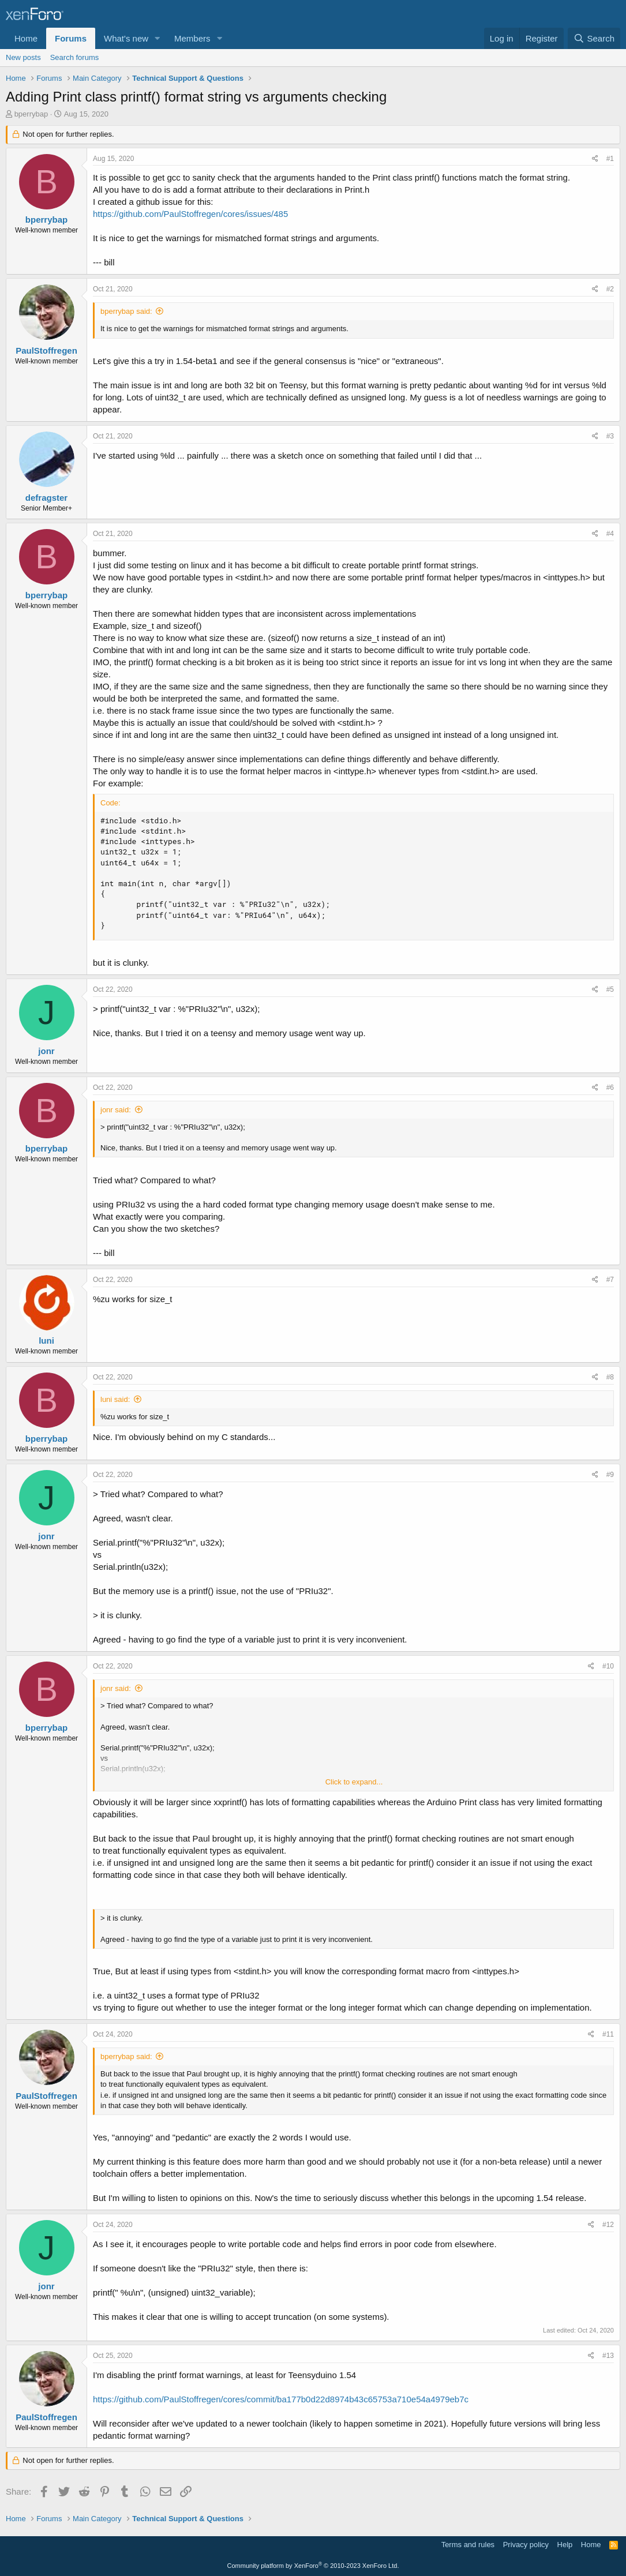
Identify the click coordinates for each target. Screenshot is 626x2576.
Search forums (74, 57)
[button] (157, 38)
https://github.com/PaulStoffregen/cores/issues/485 (190, 214)
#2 (610, 289)
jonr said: (115, 1109)
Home (26, 38)
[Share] (595, 159)
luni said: (115, 1399)
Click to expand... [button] (354, 1782)
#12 (608, 2225)
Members (192, 38)
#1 (610, 159)
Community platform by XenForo (313, 2565)
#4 (610, 534)
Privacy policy (526, 2544)
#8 (610, 1377)
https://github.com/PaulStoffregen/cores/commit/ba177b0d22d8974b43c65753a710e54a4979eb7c (280, 2399)
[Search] (594, 38)
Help (565, 2544)
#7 (610, 1280)
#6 (610, 1087)
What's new (126, 38)
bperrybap (31, 114)
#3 (610, 436)
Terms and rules (467, 2544)
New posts (23, 57)
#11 (608, 2034)
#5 (610, 989)
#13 (608, 2356)
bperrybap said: (126, 311)
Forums (71, 38)
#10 (608, 1666)
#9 (610, 1475)
